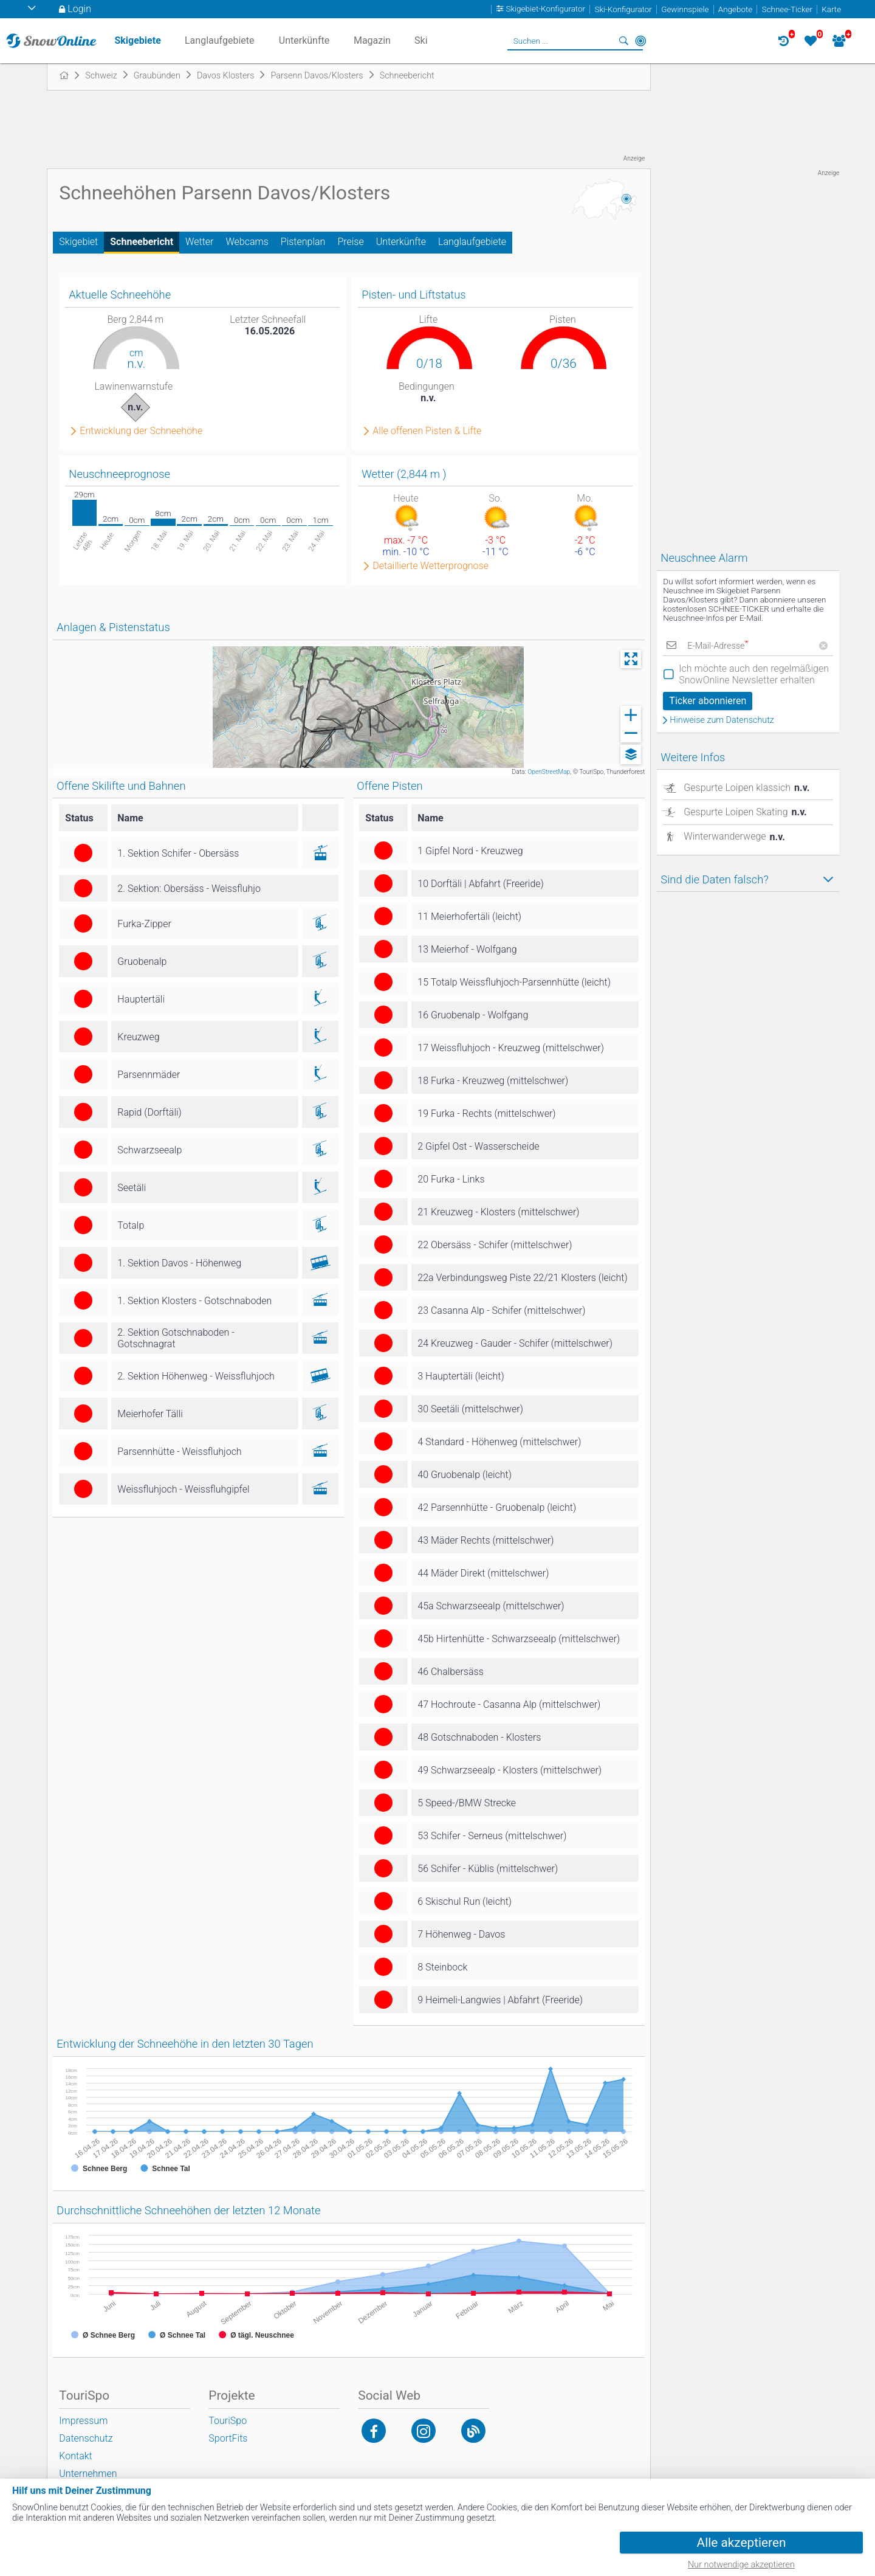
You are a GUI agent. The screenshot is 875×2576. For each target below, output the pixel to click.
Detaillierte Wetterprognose (430, 566)
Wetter (199, 241)
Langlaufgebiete (472, 241)
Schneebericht (141, 241)
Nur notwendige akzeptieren (741, 2565)
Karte (831, 9)
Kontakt (75, 2456)
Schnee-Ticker (787, 9)
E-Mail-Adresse (717, 646)
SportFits (227, 2438)
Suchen (623, 41)
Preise (350, 241)
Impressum (83, 2420)
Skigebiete (137, 40)
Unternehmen (88, 2473)
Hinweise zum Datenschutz (722, 720)
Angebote (735, 9)
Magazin (372, 40)
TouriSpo (227, 2420)
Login (79, 9)
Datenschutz (85, 2438)
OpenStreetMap (548, 772)
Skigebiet (78, 241)
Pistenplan (303, 241)
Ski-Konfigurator (622, 9)
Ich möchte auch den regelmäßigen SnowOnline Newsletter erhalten (754, 674)
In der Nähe (640, 41)
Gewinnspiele (685, 9)
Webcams (246, 241)
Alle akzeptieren (741, 2542)
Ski (421, 40)
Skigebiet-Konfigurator (546, 9)
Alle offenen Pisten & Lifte (426, 431)
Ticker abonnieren (707, 700)
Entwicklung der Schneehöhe (141, 431)
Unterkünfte (401, 241)
